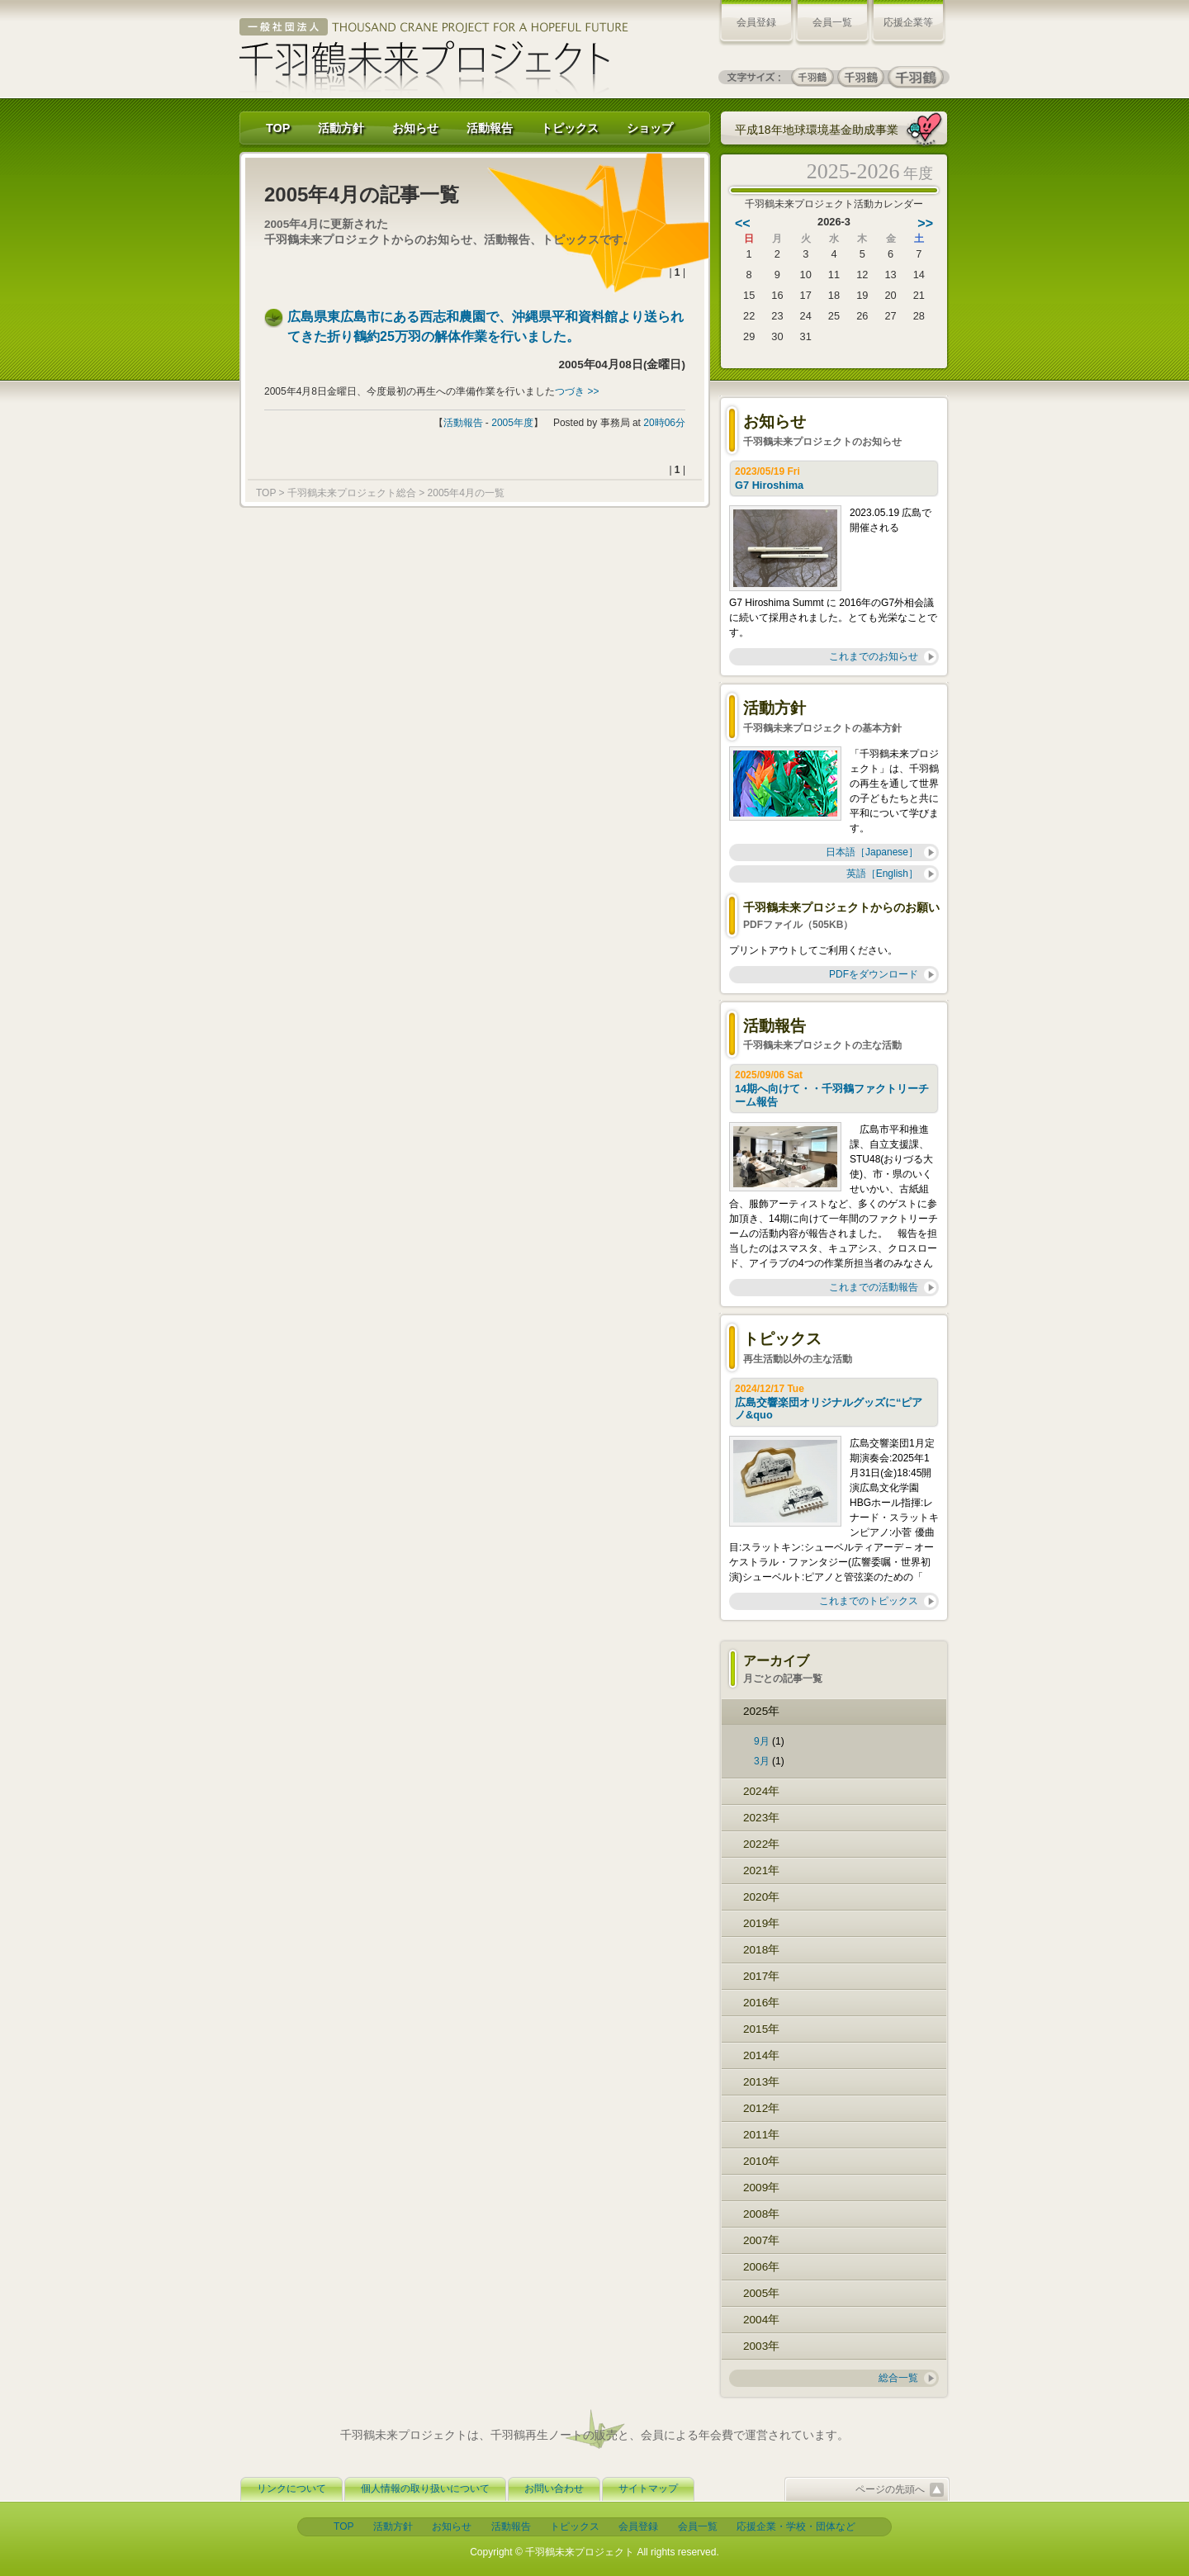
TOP (278, 128)
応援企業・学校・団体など (796, 2526)
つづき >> (577, 391)
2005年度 (512, 423)
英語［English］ (882, 873)
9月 (762, 1741)
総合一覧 (898, 2378)
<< (743, 223)
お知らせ (415, 128)
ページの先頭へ (890, 2489)
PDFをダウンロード (873, 974)
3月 (762, 1761)
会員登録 (756, 22)
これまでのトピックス (868, 1601)
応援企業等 (908, 22)
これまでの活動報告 (873, 1287)
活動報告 (490, 128)
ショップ (650, 128)
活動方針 (341, 128)
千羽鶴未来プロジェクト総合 (351, 493)
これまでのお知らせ (873, 656)
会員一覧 (832, 22)
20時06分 (664, 423)
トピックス (570, 128)
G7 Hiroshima (771, 485)
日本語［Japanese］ (872, 852)
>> (925, 223)
